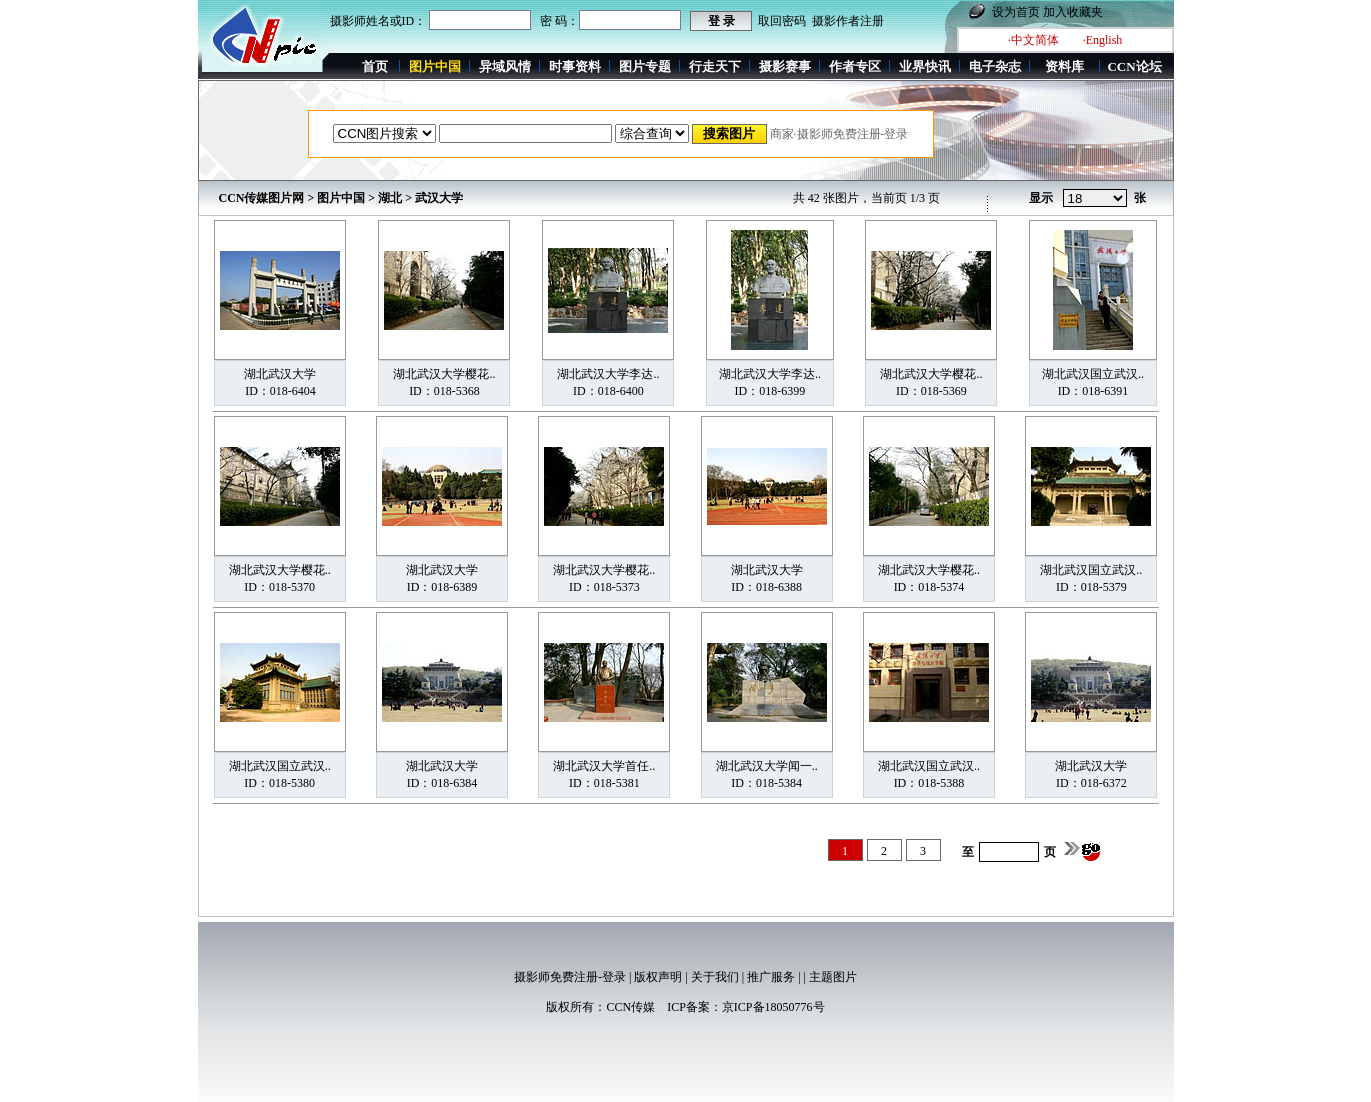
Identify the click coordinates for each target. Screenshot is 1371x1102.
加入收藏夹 (1073, 12)
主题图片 (833, 977)
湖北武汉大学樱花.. (444, 374)
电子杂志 (995, 66)
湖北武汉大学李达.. (608, 374)
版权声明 (658, 977)
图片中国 (341, 198)
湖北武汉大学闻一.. (767, 766)
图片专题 (645, 66)
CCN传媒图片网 (262, 198)
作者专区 (855, 66)
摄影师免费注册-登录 (570, 977)
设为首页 (1016, 12)
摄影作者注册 (848, 21)
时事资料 (575, 66)
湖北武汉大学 (280, 374)
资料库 (1064, 66)
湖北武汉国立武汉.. (1093, 374)
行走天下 (715, 66)
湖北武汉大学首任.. (604, 766)
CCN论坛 (1134, 66)
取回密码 (782, 21)
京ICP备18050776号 (773, 1007)
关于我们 (715, 977)
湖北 (390, 198)
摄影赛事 (785, 66)
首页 (375, 66)
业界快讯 (925, 66)
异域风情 (505, 66)
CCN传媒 (630, 1007)
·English (1103, 40)
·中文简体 (1033, 40)
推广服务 (771, 977)
